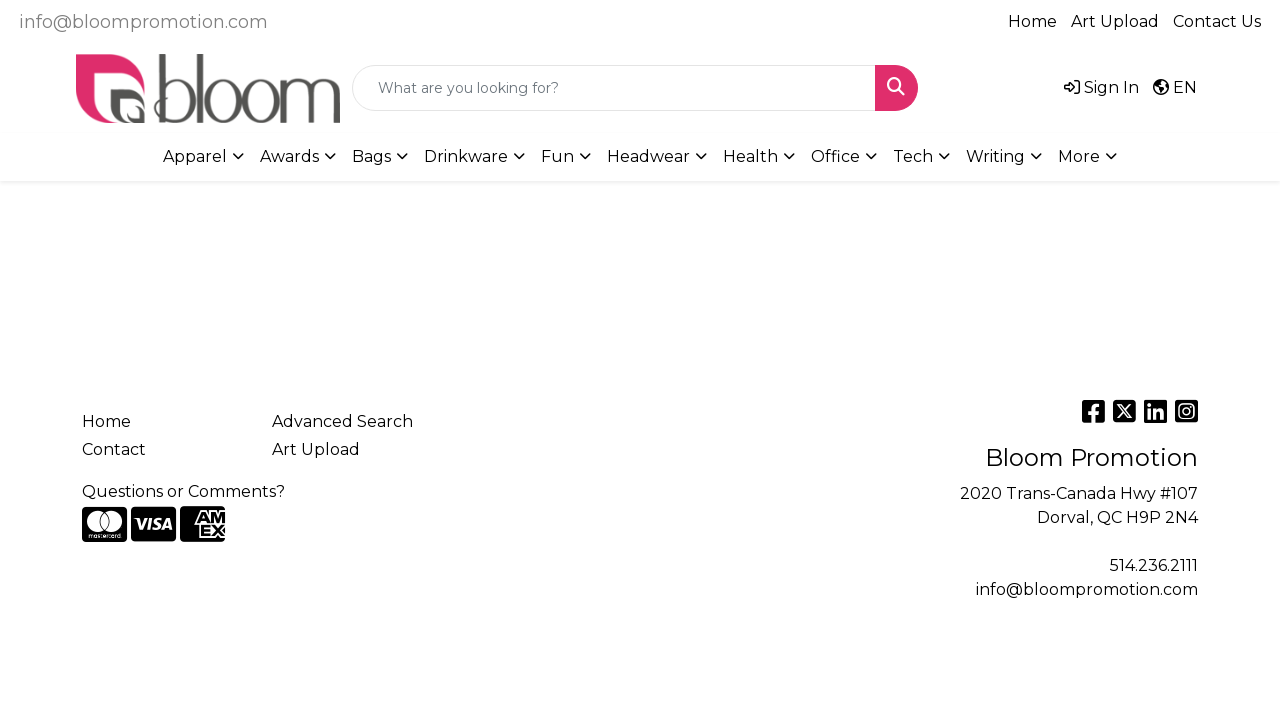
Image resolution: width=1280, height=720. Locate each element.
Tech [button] (913, 156)
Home (1032, 21)
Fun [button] (557, 156)
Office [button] (835, 156)
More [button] (1079, 156)
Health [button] (750, 156)
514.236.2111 (1154, 565)
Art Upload (1115, 21)
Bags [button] (371, 156)
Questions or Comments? (183, 491)
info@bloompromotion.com (143, 22)
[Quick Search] (614, 88)
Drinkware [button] (466, 156)
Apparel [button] (195, 156)
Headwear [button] (648, 156)
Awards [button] (289, 156)
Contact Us (1217, 21)
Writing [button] (995, 156)
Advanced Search (342, 421)
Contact (114, 449)
